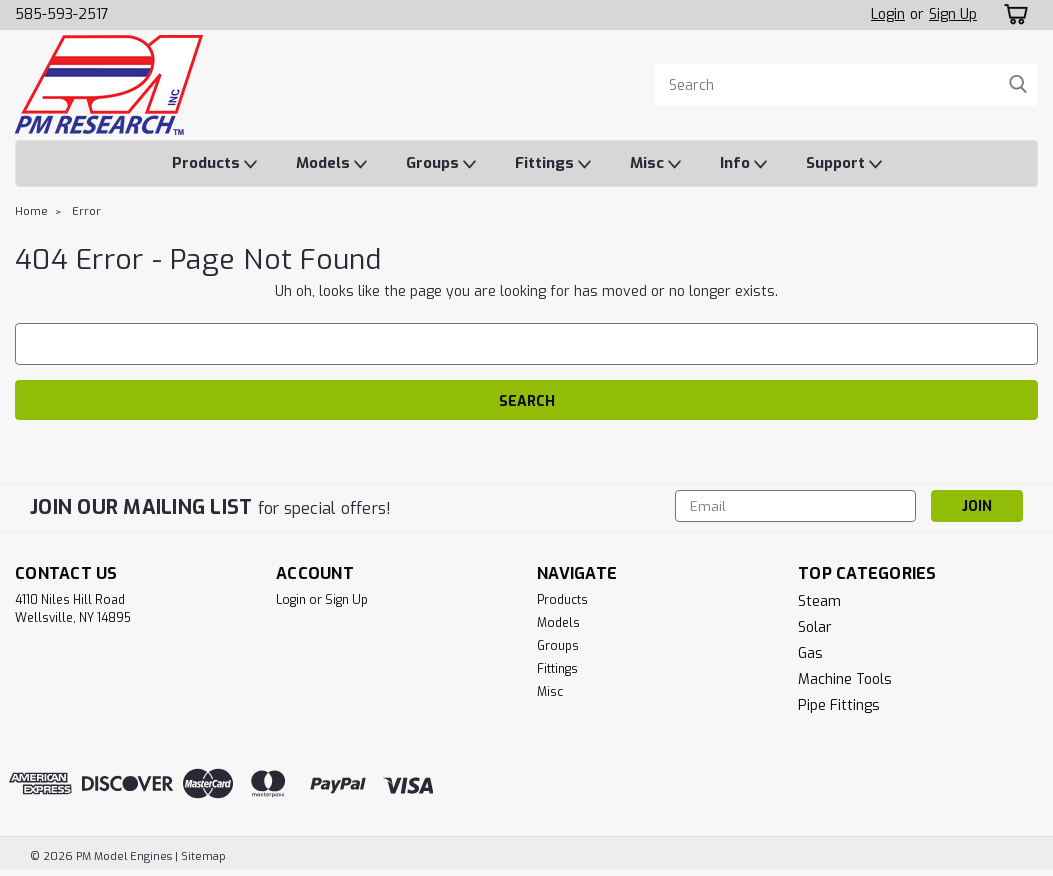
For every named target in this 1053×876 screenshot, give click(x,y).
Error (86, 211)
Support (844, 164)
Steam (819, 601)
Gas (810, 653)
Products (214, 164)
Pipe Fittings (839, 705)
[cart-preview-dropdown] (1012, 14)
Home (31, 211)
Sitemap (203, 856)
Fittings (553, 164)
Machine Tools (845, 679)
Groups (441, 164)
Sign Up (953, 14)
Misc (655, 164)
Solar (815, 627)
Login (888, 14)
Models (331, 164)
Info (743, 164)
